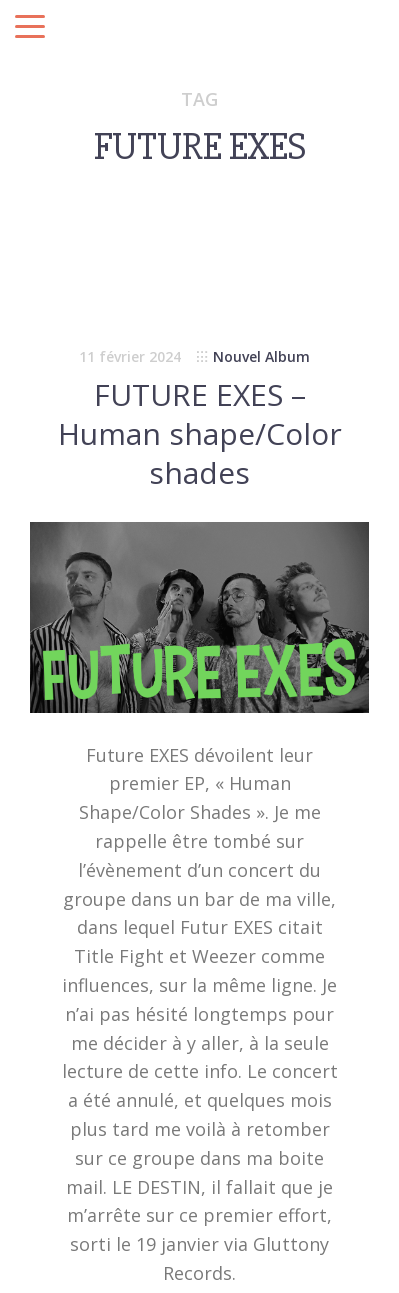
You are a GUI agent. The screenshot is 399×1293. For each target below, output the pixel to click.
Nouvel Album (261, 356)
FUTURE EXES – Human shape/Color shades (200, 433)
